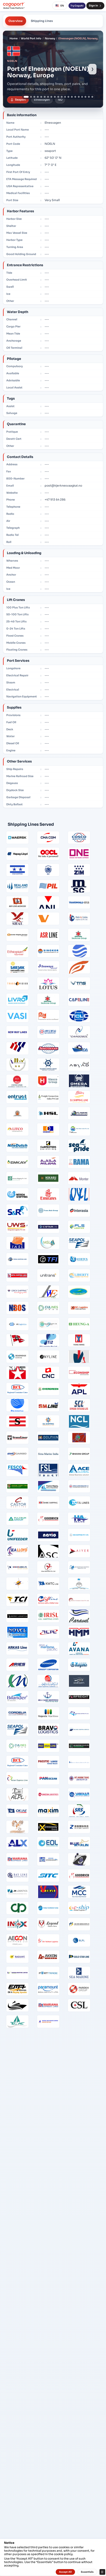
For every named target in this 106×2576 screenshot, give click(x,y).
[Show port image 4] (38, 97)
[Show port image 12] (65, 97)
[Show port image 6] (45, 97)
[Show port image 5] (41, 97)
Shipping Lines (42, 21)
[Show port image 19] (89, 97)
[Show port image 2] (31, 97)
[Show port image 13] (68, 97)
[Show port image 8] (51, 97)
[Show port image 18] (85, 97)
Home (14, 38)
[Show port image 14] (72, 97)
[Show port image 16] (79, 97)
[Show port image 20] (92, 97)
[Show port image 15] (75, 97)
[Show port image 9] (55, 97)
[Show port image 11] (62, 97)
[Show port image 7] (48, 97)
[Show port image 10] (58, 97)
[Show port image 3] (34, 97)
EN (60, 5)
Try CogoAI (77, 5)
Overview (16, 21)
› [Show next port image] (92, 69)
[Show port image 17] (82, 97)
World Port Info (31, 38)
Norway (50, 38)
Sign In (95, 5)
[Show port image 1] (26, 97)
